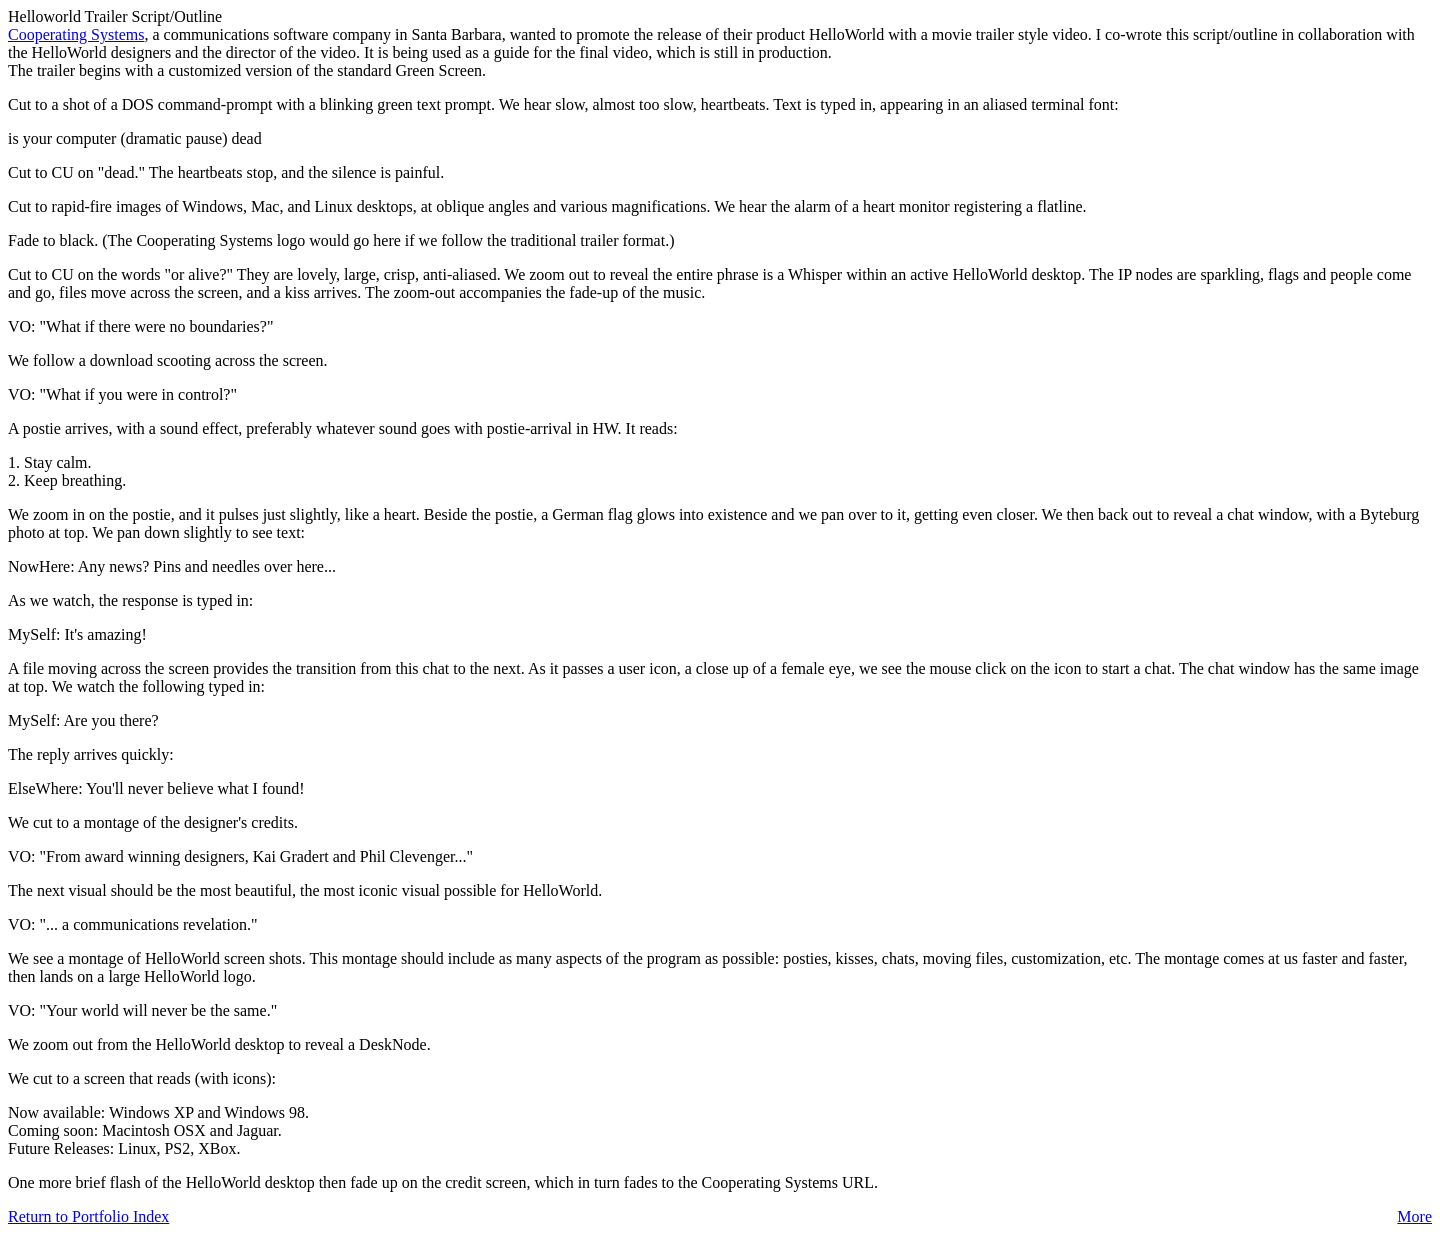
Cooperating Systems (76, 34)
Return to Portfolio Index (88, 1216)
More (1414, 1216)
